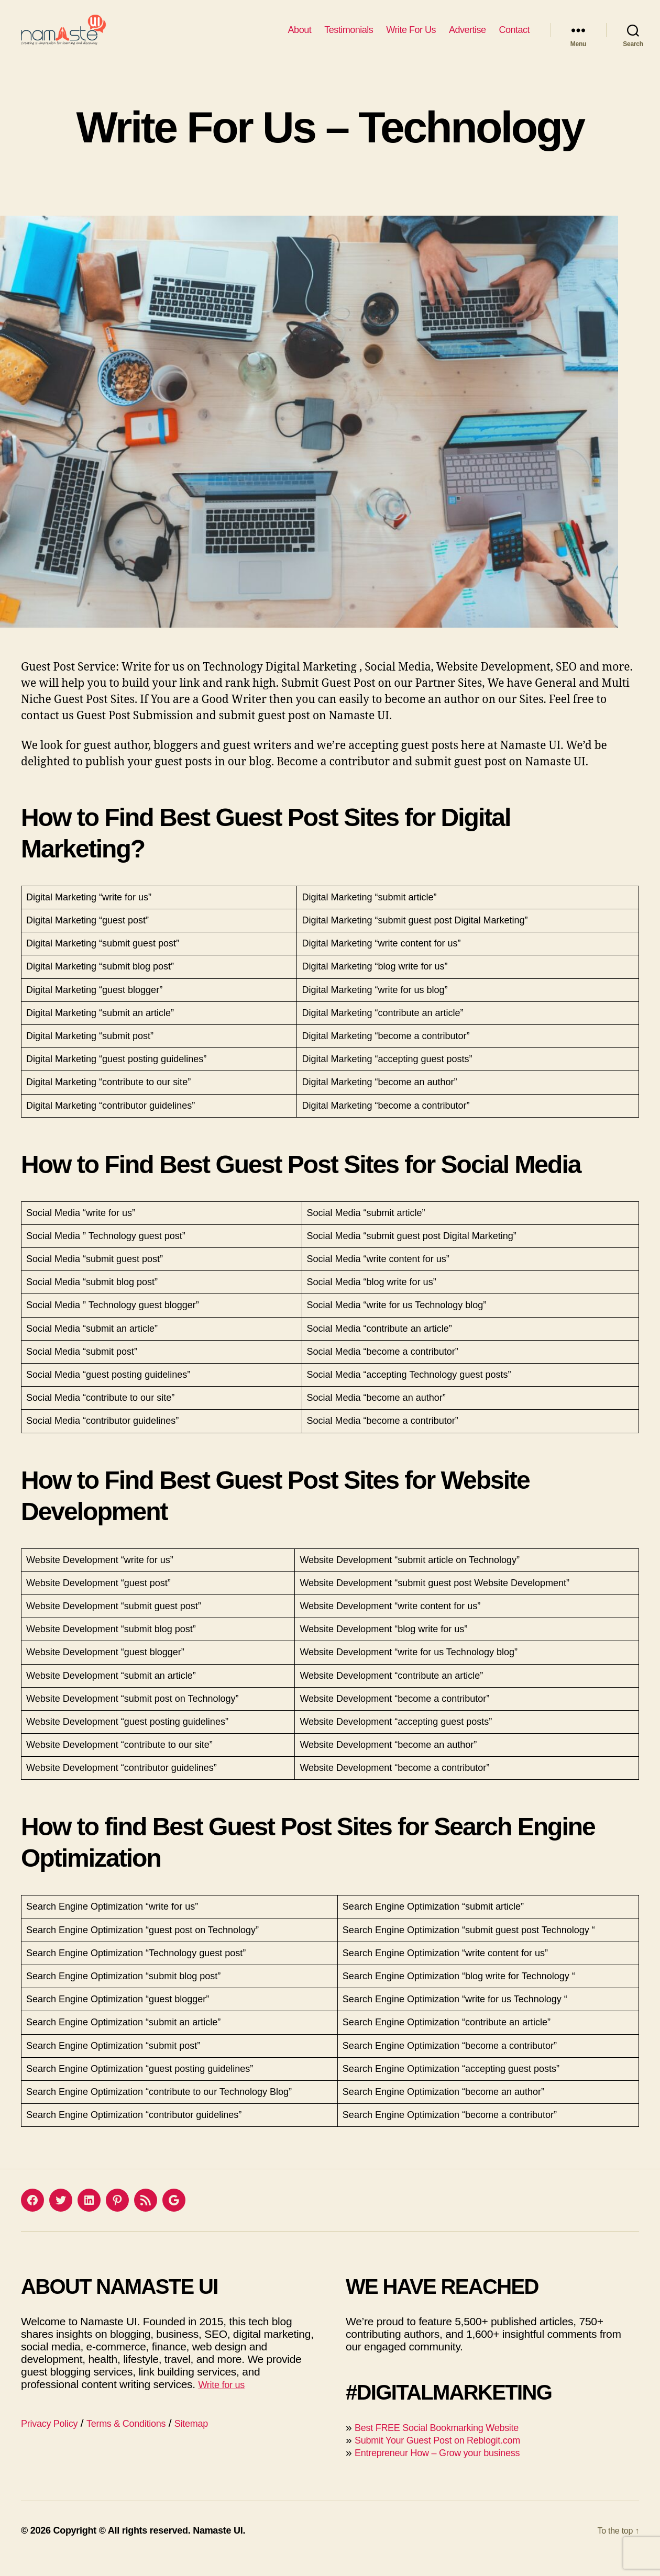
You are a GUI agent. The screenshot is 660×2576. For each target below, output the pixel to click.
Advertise (467, 37)
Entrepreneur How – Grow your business (451, 2468)
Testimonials (348, 37)
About (300, 37)
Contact (514, 37)
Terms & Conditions (142, 2439)
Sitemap (217, 2439)
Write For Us (411, 37)
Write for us (225, 2400)
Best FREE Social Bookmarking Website (451, 2443)
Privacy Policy (54, 2439)
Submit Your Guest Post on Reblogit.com (451, 2455)
